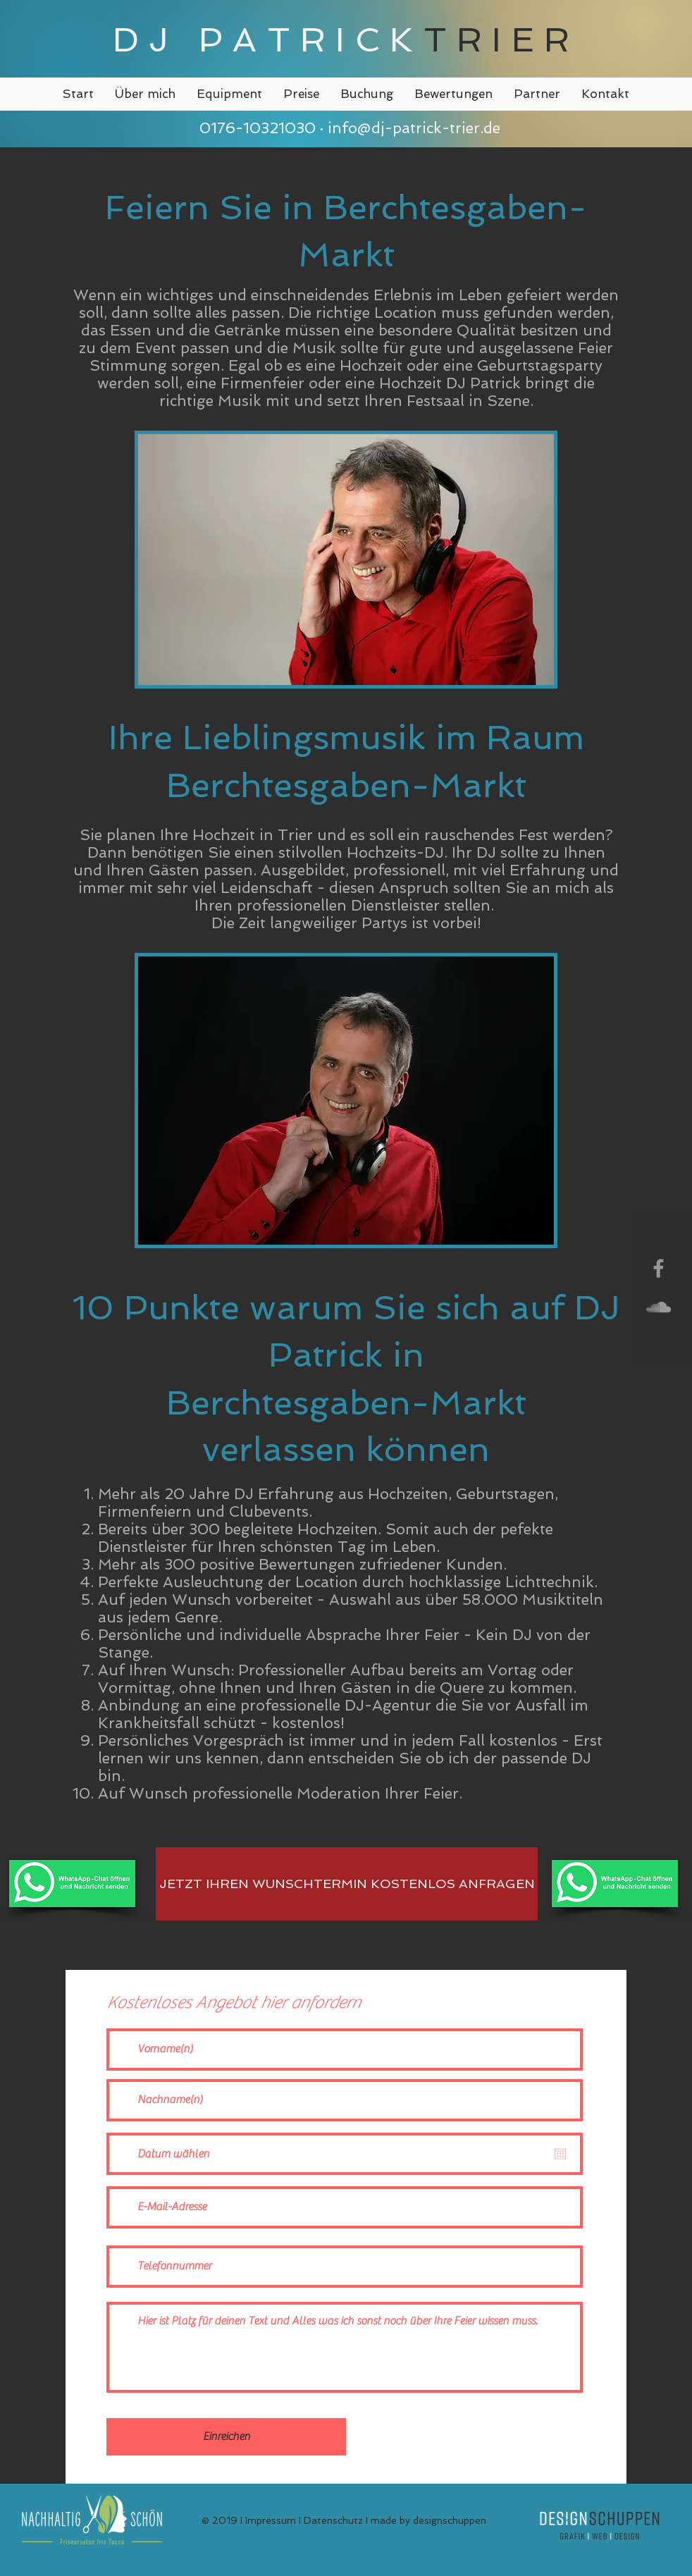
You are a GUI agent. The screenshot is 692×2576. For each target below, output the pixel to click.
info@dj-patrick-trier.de (414, 128)
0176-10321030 (255, 128)
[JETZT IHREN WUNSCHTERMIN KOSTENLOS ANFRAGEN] (347, 1884)
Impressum (270, 2520)
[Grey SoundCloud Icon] (658, 1307)
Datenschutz (333, 2520)
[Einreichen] (226, 2436)
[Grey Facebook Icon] (658, 1268)
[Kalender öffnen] (560, 2153)
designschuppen (449, 2520)
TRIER (502, 39)
